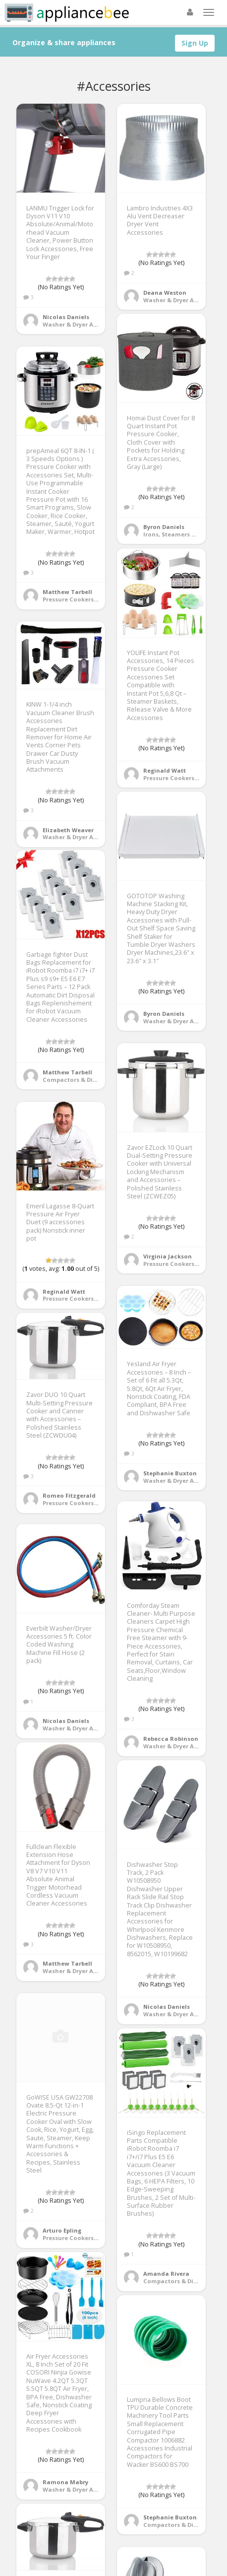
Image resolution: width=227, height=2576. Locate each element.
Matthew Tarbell (67, 591)
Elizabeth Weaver (68, 830)
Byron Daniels (163, 526)
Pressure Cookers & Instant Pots (90, 599)
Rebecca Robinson (170, 1738)
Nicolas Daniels (66, 317)
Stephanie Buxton (170, 1473)
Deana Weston (164, 292)
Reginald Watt (164, 770)
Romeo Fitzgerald (69, 1495)
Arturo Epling (62, 2230)
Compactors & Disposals (79, 1079)
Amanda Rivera (166, 2273)
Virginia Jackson (167, 1256)
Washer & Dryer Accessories (83, 324)
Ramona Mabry (65, 2482)
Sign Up (194, 43)
